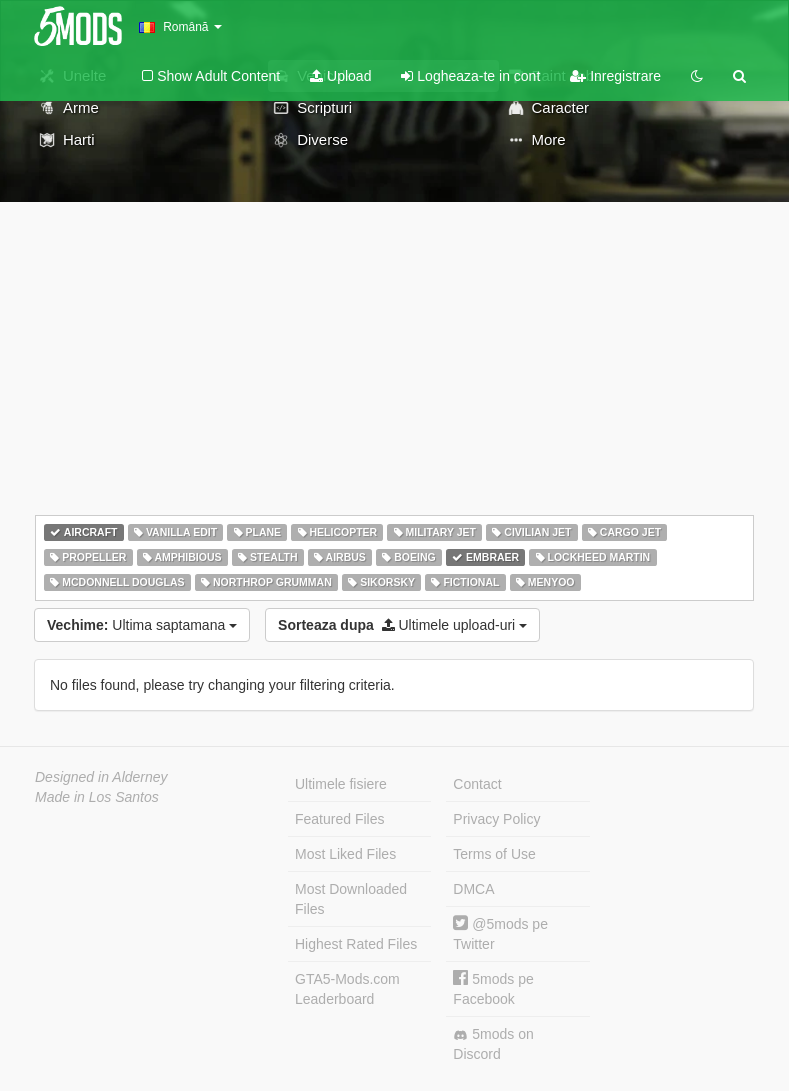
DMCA (473, 889)
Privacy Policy (496, 819)
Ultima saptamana (142, 625)
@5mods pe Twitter (500, 933)
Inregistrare (615, 76)
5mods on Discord (493, 1044)
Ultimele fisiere (341, 784)
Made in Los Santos (97, 797)
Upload (340, 76)
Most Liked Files (345, 854)
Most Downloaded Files (351, 899)
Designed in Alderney (101, 777)
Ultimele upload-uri (402, 625)
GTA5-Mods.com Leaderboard (347, 989)
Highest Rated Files (356, 944)
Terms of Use (494, 854)
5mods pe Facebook (493, 988)
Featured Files (339, 819)
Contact (477, 784)
